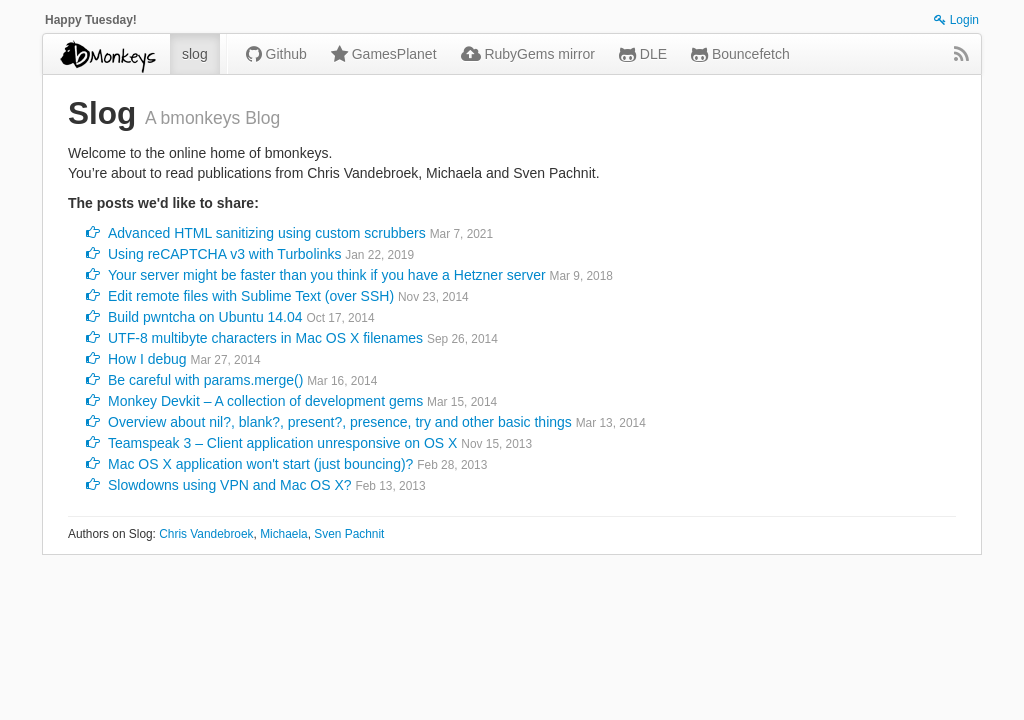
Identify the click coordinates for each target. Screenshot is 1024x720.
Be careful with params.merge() (205, 380)
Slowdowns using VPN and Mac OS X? (230, 485)
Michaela (284, 534)
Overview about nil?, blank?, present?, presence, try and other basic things (340, 422)
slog (195, 54)
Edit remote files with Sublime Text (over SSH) (251, 296)
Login (956, 20)
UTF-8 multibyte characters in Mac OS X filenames (265, 338)
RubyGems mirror (528, 54)
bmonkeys (106, 54)
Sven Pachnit (349, 534)
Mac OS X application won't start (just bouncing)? (260, 464)
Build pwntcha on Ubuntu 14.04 (205, 317)
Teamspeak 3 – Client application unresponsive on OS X (282, 443)
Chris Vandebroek (206, 534)
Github (276, 54)
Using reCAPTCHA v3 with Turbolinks (224, 254)
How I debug (147, 359)
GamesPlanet (384, 54)
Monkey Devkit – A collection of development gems (265, 401)
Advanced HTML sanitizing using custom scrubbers (267, 233)
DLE (643, 54)
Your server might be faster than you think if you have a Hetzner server (327, 275)
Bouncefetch (740, 54)
